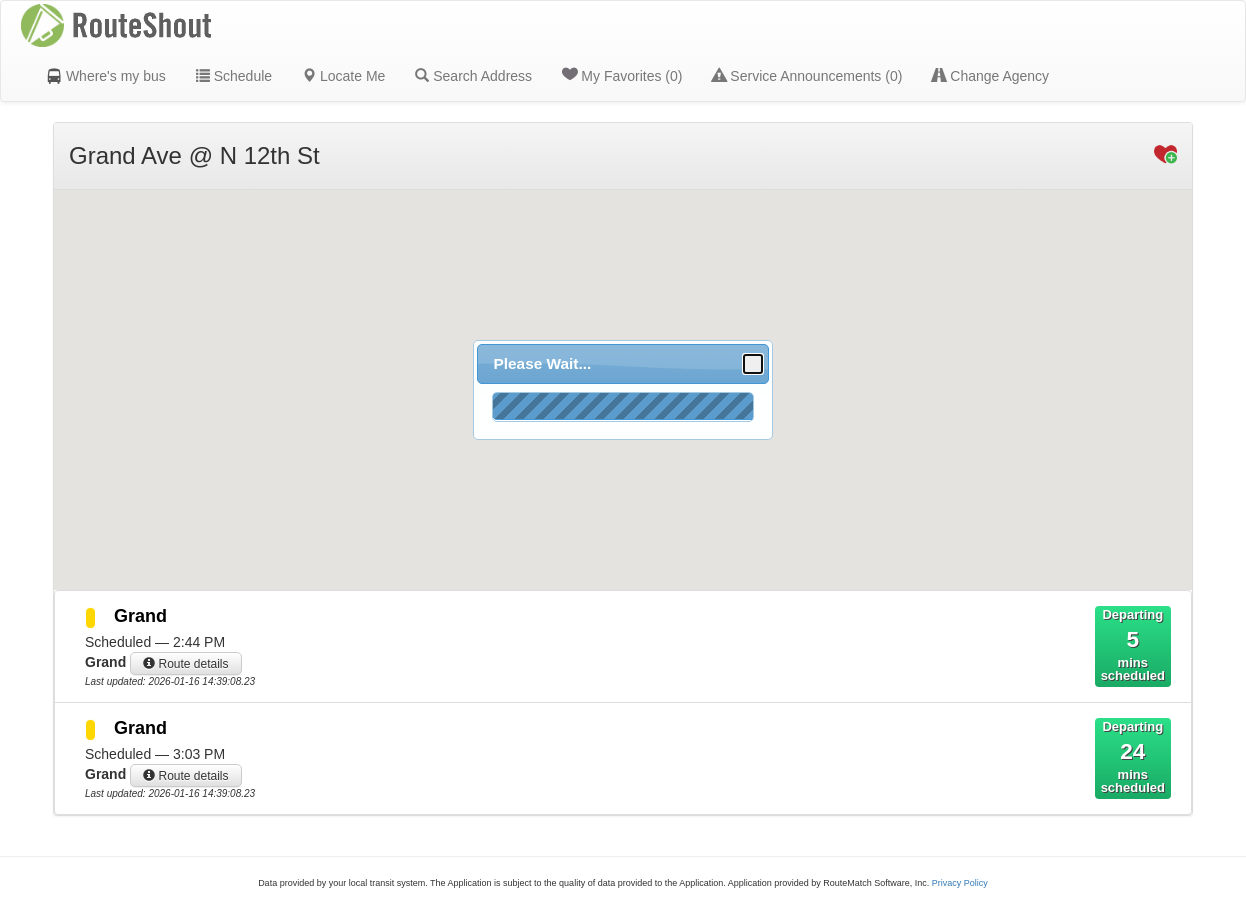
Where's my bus (106, 76)
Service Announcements (807, 76)
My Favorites (622, 75)
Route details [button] (185, 664)
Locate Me (343, 76)
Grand (140, 616)
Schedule (234, 76)
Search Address (473, 76)
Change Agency (990, 76)
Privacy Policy (960, 883)
